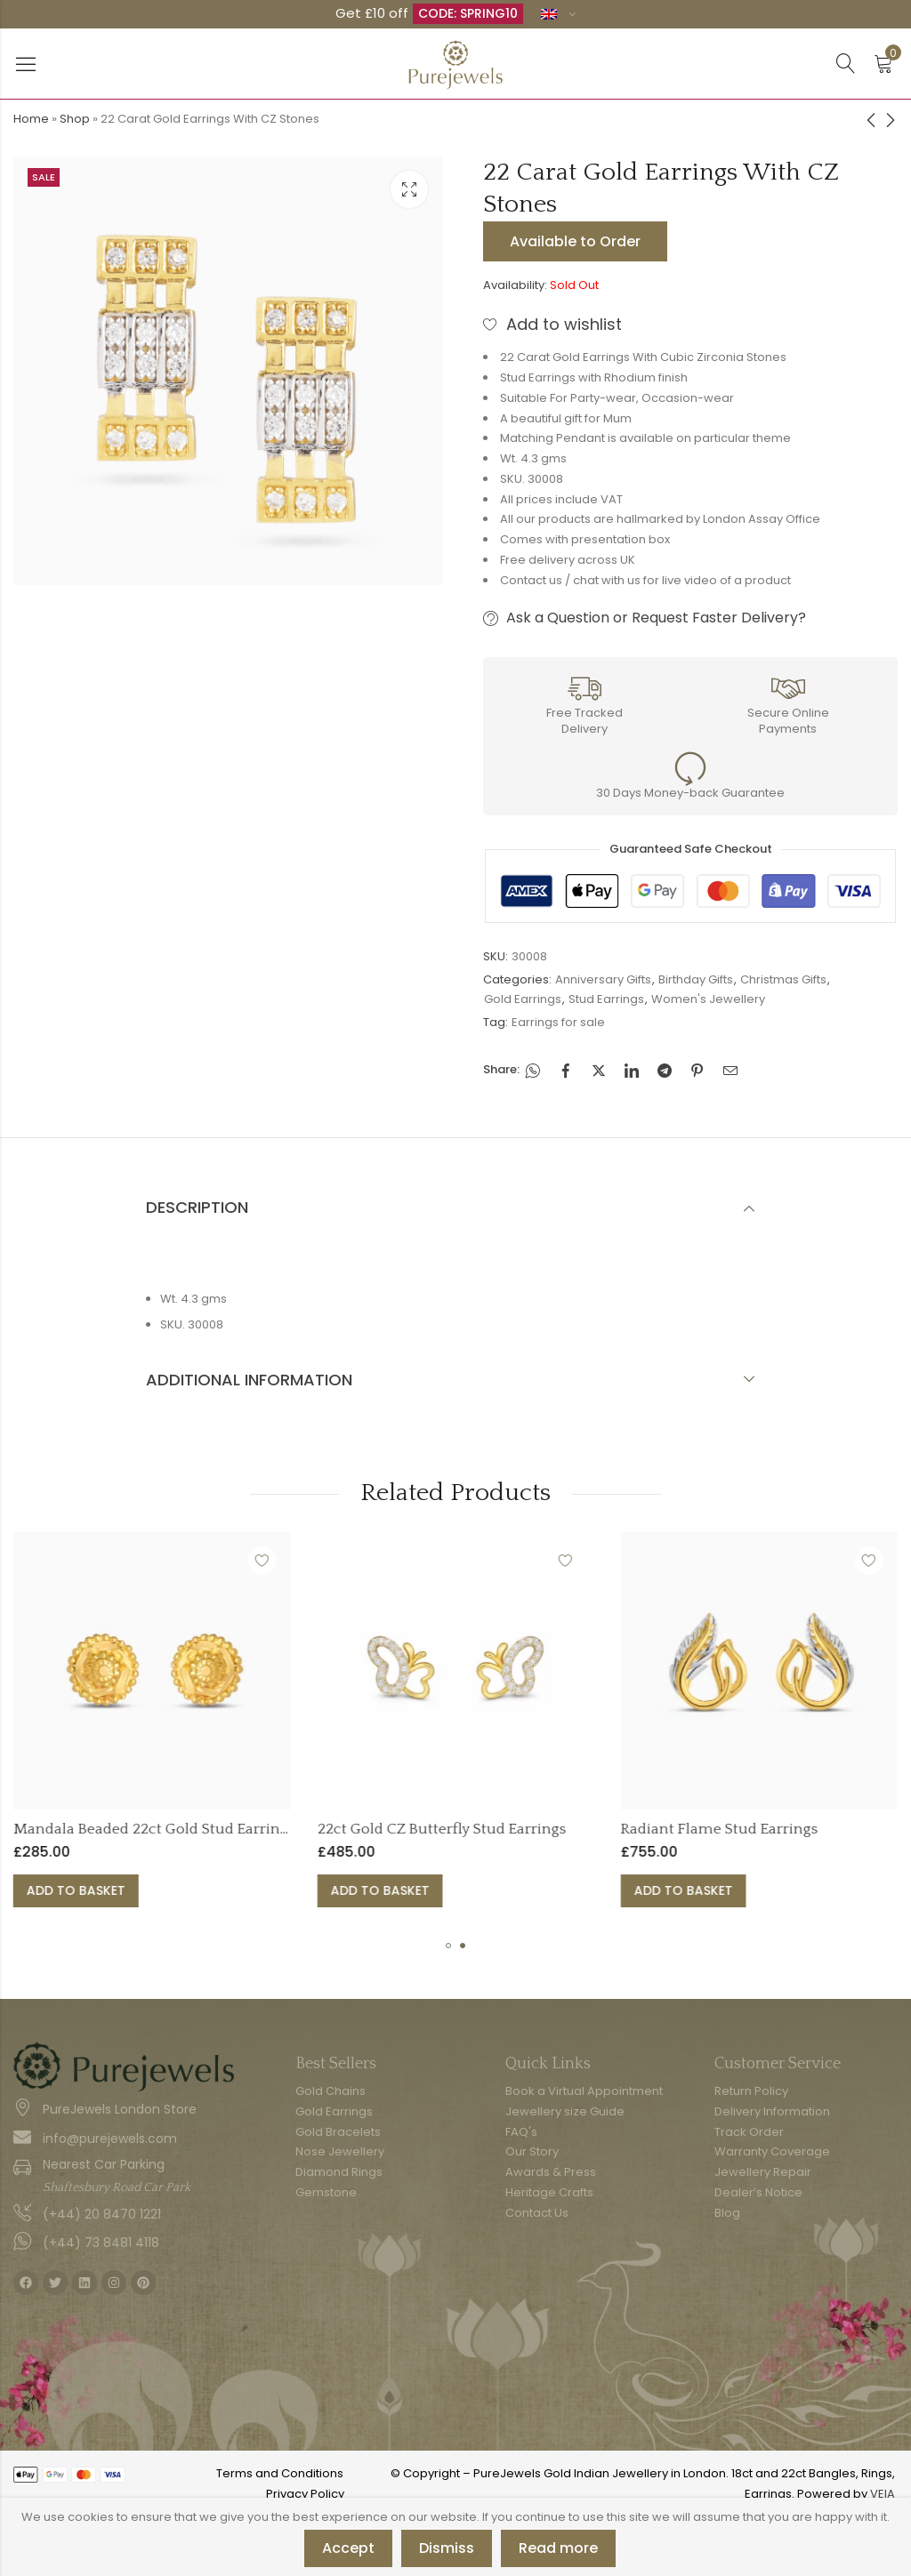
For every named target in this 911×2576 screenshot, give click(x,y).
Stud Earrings (606, 999)
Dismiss (446, 2548)
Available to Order (575, 241)
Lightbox (409, 189)
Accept (348, 2548)
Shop (75, 118)
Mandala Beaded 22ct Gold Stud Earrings (274, 1829)
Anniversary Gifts (603, 979)
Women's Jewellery (708, 999)
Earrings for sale (558, 1022)
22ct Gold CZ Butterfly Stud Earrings (561, 1829)
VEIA (882, 2493)
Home (31, 118)
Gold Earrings (522, 999)
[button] (448, 1945)
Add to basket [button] (196, 1890)
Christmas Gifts (783, 979)
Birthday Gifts (695, 979)
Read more (558, 2548)
